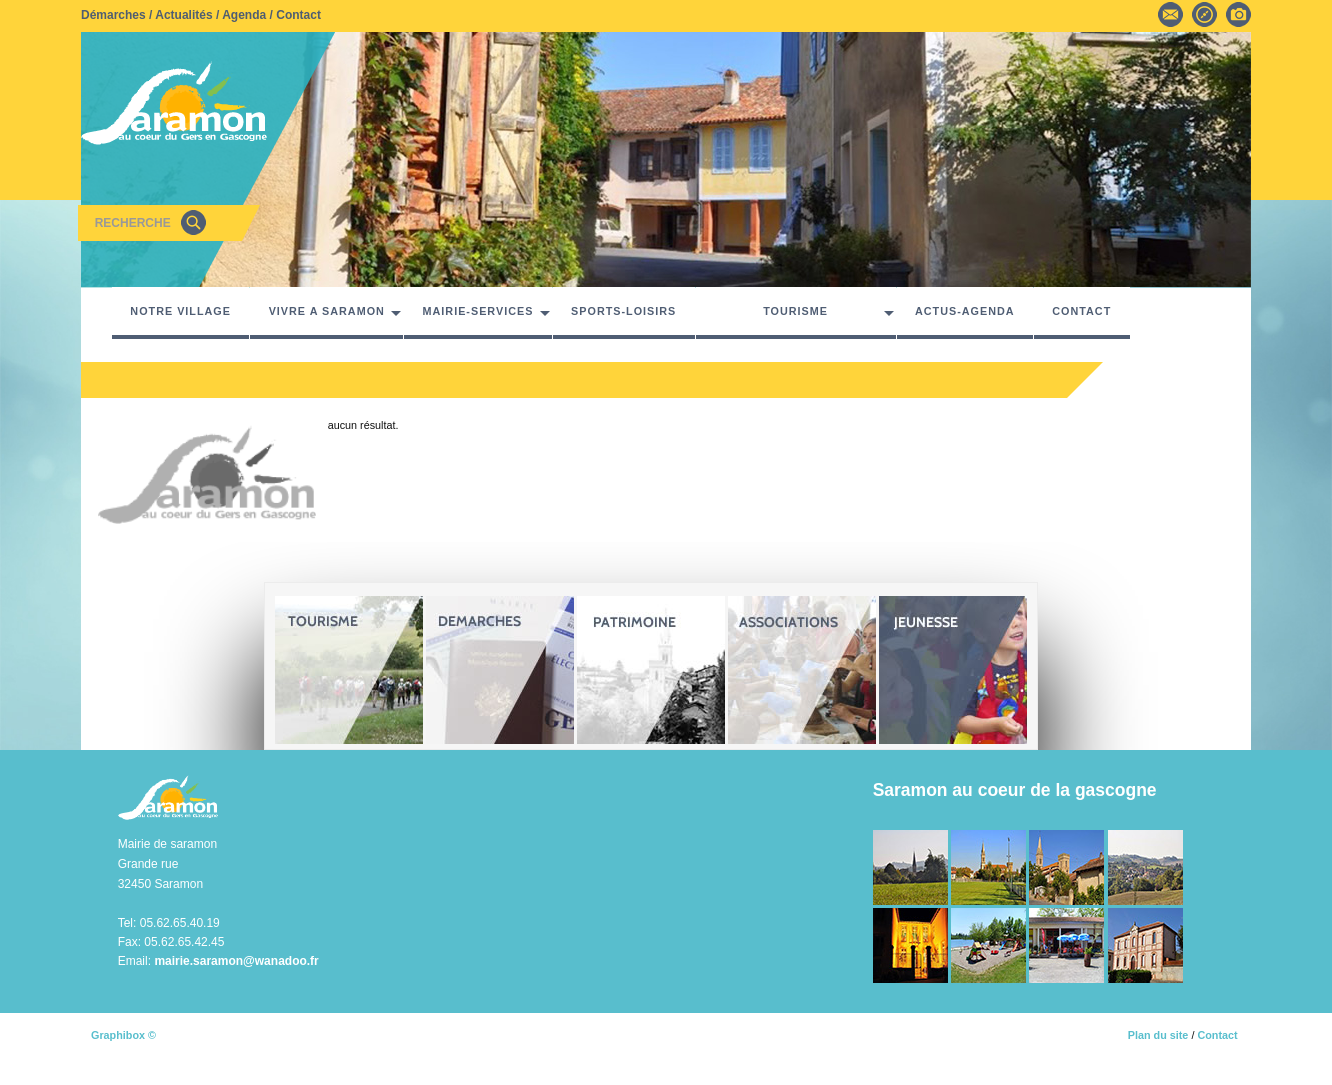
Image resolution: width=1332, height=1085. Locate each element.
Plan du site (1158, 1035)
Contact (298, 15)
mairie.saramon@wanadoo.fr (236, 961)
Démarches (113, 15)
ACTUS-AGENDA (965, 311)
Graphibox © (123, 1035)
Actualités (183, 15)
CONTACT (1081, 311)
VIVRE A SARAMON (327, 311)
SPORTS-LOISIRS (623, 311)
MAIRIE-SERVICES (478, 311)
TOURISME (795, 311)
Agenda (244, 15)
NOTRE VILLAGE (180, 311)
